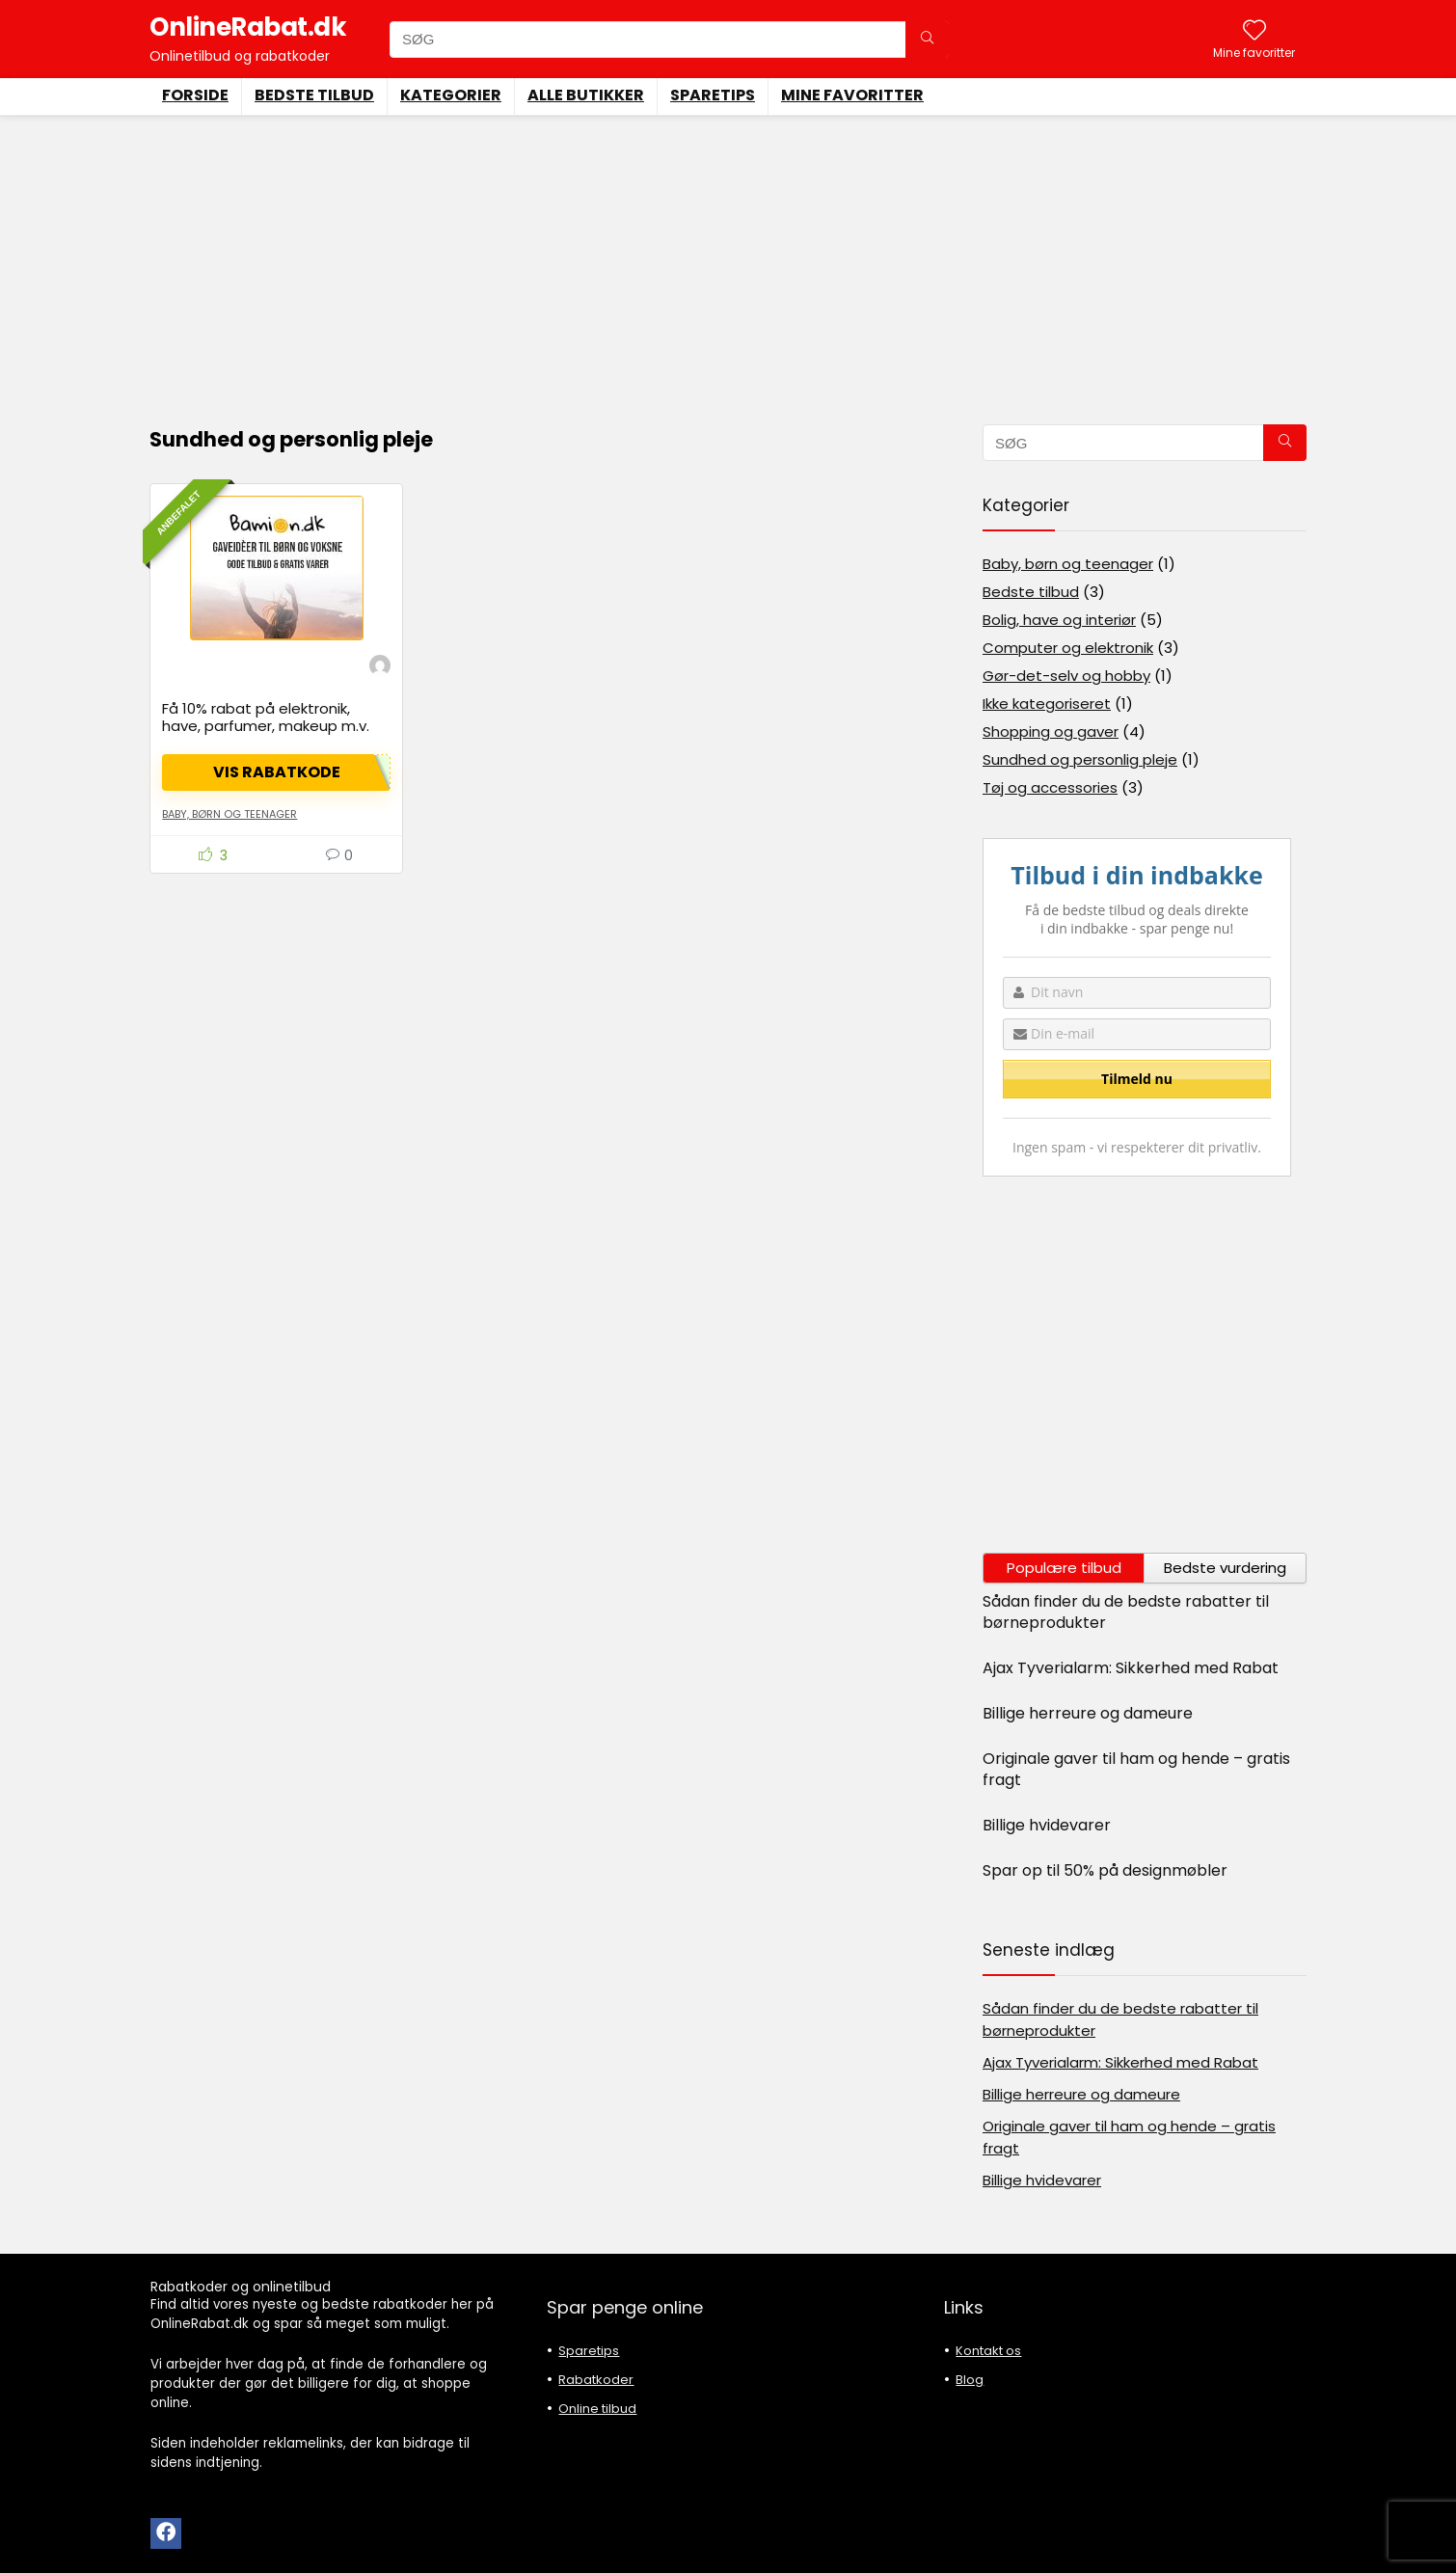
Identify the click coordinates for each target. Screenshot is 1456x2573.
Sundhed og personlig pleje (1080, 759)
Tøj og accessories (1050, 787)
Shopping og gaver (1051, 731)
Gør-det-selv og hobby (1066, 675)
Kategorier (450, 95)
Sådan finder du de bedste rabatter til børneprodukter (1126, 1612)
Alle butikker (585, 95)
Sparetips (712, 95)
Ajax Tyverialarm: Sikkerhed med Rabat (1131, 1668)
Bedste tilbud (314, 95)
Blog (970, 2379)
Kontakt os (988, 2351)
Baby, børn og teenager (229, 814)
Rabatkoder (596, 2379)
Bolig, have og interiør (1059, 619)
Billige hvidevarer (1047, 1825)
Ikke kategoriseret (1047, 703)
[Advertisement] (728, 260)
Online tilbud (597, 2408)
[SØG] (927, 39)
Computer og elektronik (1068, 647)
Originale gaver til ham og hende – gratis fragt (1136, 1769)
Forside (195, 95)
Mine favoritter (852, 95)
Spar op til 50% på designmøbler (1105, 1870)
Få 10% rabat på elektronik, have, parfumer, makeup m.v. (265, 717)
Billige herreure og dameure (1088, 1713)
